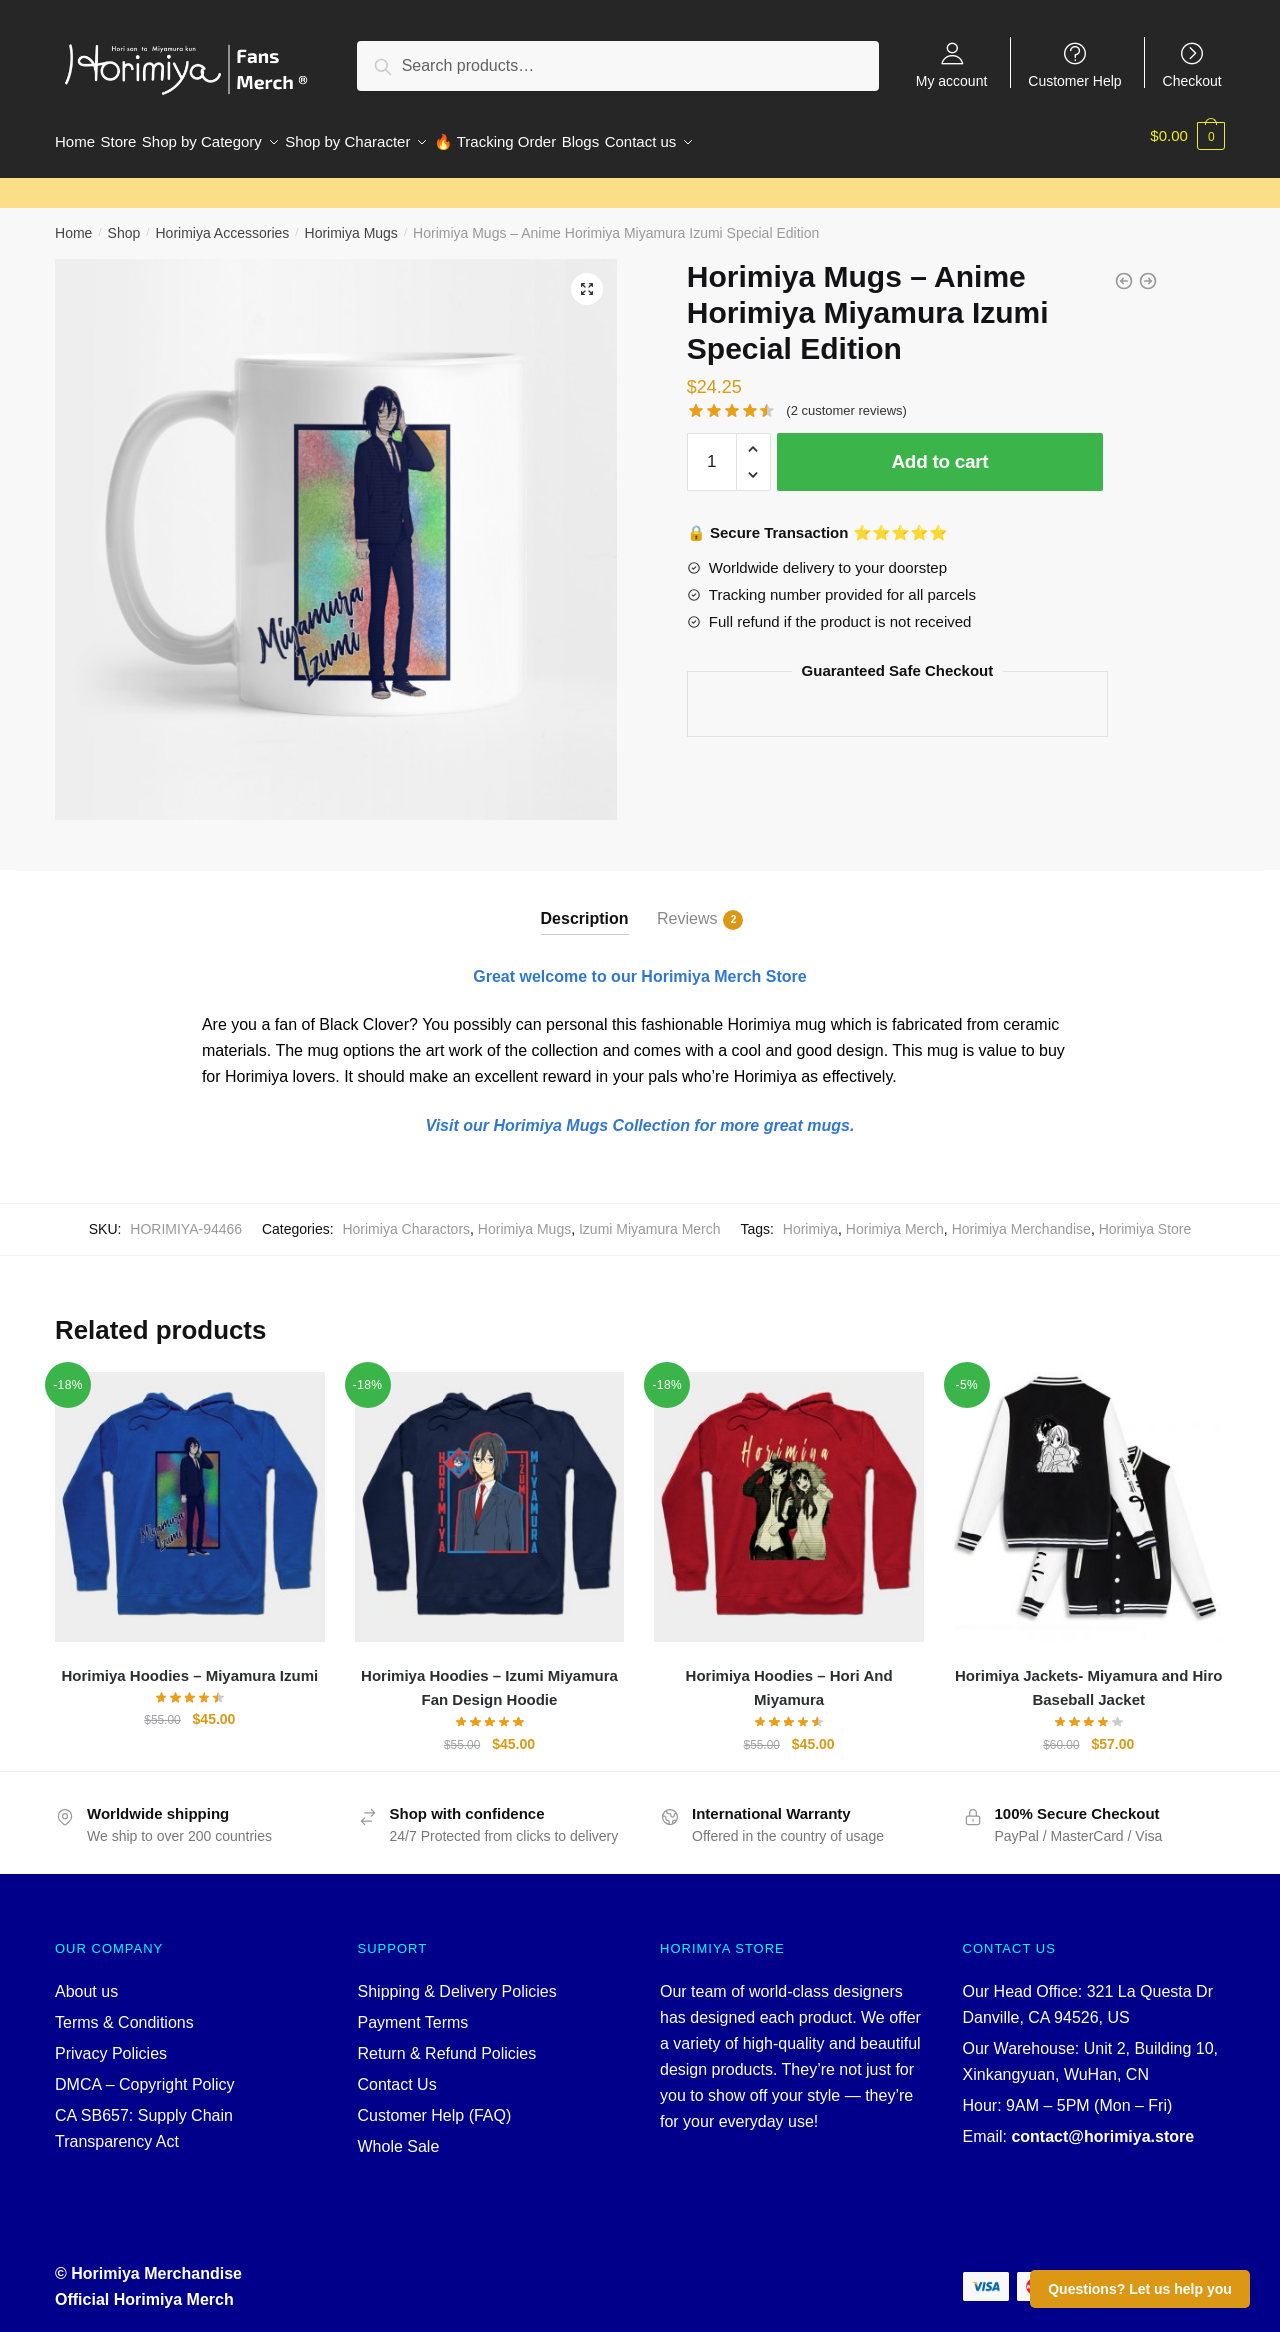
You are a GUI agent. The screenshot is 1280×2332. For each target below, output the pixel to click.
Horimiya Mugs (351, 221)
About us (86, 1979)
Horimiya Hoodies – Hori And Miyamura (789, 1675)
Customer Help (1074, 80)
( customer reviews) (846, 398)
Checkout (1192, 80)
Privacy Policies (111, 2041)
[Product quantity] (712, 450)
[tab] (585, 890)
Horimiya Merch (895, 1217)
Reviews (687, 908)
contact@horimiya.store (1102, 2124)
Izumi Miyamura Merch (650, 1217)
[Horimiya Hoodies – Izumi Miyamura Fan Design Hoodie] (490, 1495)
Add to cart (939, 449)
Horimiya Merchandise (1021, 1217)
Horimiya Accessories (222, 221)
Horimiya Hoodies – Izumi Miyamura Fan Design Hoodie (489, 1675)
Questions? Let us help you (1140, 2289)
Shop (124, 221)
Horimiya (810, 1217)
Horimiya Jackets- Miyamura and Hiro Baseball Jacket (1089, 1675)
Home (73, 221)
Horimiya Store (1145, 1217)
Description (585, 906)
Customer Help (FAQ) (435, 2103)
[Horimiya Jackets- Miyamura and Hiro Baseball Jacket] (1089, 1495)
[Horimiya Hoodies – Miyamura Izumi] (190, 1495)
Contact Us (397, 2072)
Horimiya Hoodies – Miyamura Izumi (189, 1663)
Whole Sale (399, 2134)
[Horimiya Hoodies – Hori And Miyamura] (789, 1495)
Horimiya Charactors (406, 1217)
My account (952, 80)
